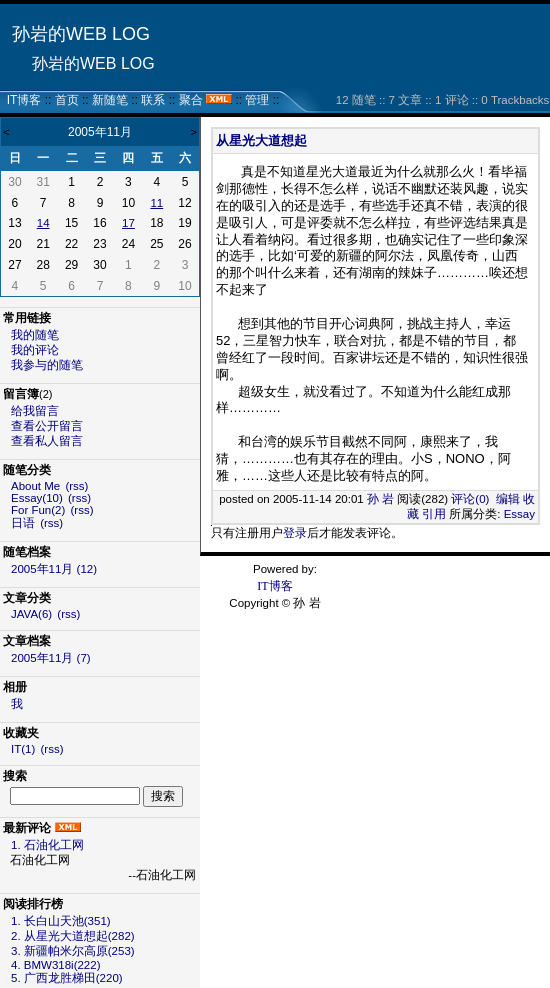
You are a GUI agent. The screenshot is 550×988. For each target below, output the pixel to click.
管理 (257, 100)
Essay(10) (37, 498)
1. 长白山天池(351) (61, 921)
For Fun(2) (38, 510)
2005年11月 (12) (54, 569)
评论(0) (470, 499)
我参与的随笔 (47, 365)
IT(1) (23, 749)
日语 (23, 523)
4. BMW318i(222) (55, 965)
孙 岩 (380, 499)
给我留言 (35, 411)
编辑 (508, 499)
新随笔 (110, 100)
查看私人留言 (47, 441)
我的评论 (35, 350)
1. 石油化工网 (47, 845)
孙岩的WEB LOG (81, 34)
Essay (519, 514)
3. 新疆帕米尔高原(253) (73, 951)
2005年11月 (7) (51, 658)
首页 (67, 100)
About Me (35, 486)
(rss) (76, 486)
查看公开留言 (47, 426)
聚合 (191, 100)
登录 (295, 533)
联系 (153, 100)
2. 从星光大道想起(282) (73, 936)
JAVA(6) (31, 614)
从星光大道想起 (261, 140)
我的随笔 (35, 335)
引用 (434, 514)
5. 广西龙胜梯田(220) (67, 978)
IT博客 (24, 100)
